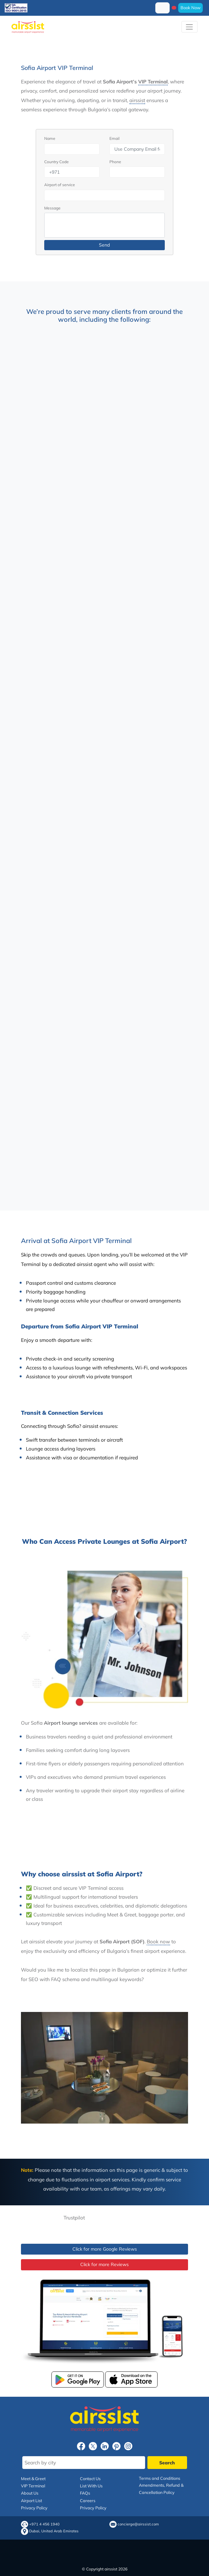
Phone (115, 161)
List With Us (91, 2485)
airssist (137, 100)
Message (52, 208)
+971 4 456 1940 (44, 2524)
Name (49, 138)
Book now (158, 1941)
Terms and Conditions (159, 2478)
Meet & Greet (33, 2478)
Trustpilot (74, 2218)
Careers (87, 2500)
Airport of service (59, 184)
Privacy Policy (34, 2507)
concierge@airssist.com (138, 2524)
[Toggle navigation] (189, 27)
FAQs (85, 2493)
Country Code (56, 161)
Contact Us (90, 2478)
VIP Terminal (153, 81)
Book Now (190, 7)
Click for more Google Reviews (104, 2249)
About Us (29, 2493)
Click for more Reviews (104, 2264)
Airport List (31, 2500)
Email (114, 138)
